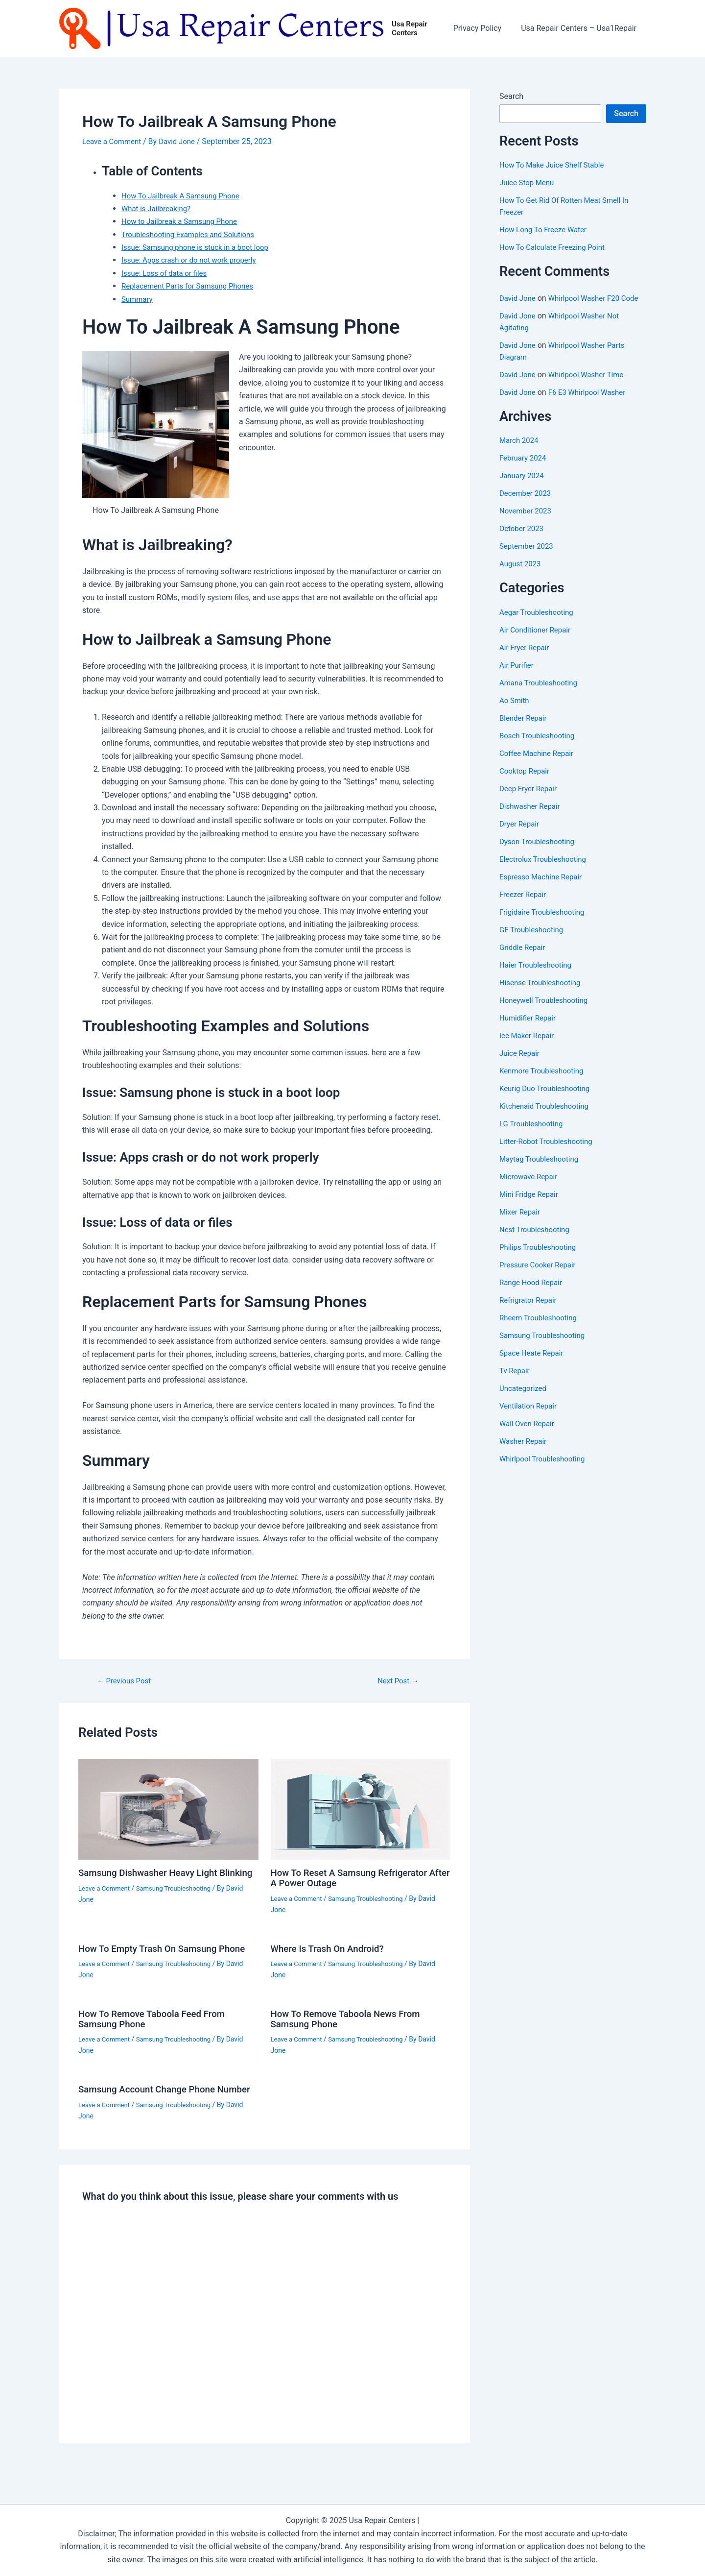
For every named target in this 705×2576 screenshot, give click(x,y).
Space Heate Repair (533, 1365)
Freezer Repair (524, 906)
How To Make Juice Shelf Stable (555, 165)
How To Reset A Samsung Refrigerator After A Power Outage (354, 1878)
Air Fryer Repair (526, 659)
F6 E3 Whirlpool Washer (592, 405)
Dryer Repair (520, 836)
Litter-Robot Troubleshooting (549, 1153)
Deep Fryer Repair (530, 800)
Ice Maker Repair (528, 1047)
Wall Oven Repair (528, 1435)
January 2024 (523, 488)
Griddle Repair (523, 959)
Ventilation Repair (530, 1418)
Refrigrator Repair (530, 1312)
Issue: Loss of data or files (167, 273)
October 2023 (522, 541)
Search (511, 96)
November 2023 (527, 523)
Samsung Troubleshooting (179, 1898)
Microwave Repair (530, 1188)
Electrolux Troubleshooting (545, 871)
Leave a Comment (113, 142)
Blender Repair (524, 730)
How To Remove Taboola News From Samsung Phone (351, 2017)
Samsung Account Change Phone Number (151, 2091)
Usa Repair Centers (416, 29)
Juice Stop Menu (528, 183)
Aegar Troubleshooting (538, 624)
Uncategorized (524, 1400)
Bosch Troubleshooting (539, 748)
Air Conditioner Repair (537, 642)
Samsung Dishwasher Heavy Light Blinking (152, 1878)
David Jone (518, 299)
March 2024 (520, 453)
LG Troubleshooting (533, 1136)
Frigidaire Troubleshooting (544, 924)
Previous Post (126, 1681)
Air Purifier (517, 677)
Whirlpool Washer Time (591, 387)
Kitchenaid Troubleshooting (547, 1118)
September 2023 (528, 558)
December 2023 (527, 505)
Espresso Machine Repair (543, 889)
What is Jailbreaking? (158, 209)
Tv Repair (515, 1382)
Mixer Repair (521, 1224)
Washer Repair (524, 1453)
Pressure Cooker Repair (540, 1277)
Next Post (398, 1681)
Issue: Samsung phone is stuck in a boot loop (200, 247)
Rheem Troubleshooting (540, 1330)
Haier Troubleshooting (537, 977)
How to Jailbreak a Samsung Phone (183, 222)
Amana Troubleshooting (541, 695)
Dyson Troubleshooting (539, 853)
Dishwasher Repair (531, 818)
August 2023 (521, 576)
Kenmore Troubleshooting (544, 1083)
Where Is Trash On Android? (331, 1948)
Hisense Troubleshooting (542, 994)
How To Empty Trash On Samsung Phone (167, 1948)
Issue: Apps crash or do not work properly (193, 261)
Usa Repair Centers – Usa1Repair (580, 28)
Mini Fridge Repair (530, 1206)
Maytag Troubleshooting (541, 1171)
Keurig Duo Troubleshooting (547, 1100)
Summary (138, 299)
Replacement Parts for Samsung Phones (191, 287)
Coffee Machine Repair (539, 765)
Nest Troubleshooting (536, 1241)
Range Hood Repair (532, 1294)
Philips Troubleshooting (540, 1259)
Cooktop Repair (526, 783)
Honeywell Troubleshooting (546, 1012)
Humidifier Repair (529, 1030)
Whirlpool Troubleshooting (545, 1471)
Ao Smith (515, 712)
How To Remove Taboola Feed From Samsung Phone (156, 2017)
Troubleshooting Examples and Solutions (192, 235)
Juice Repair (520, 1065)
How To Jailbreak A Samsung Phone (184, 196)
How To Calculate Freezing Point (555, 248)
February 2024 (524, 470)
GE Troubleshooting (533, 942)
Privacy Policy (483, 28)
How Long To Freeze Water (547, 230)
